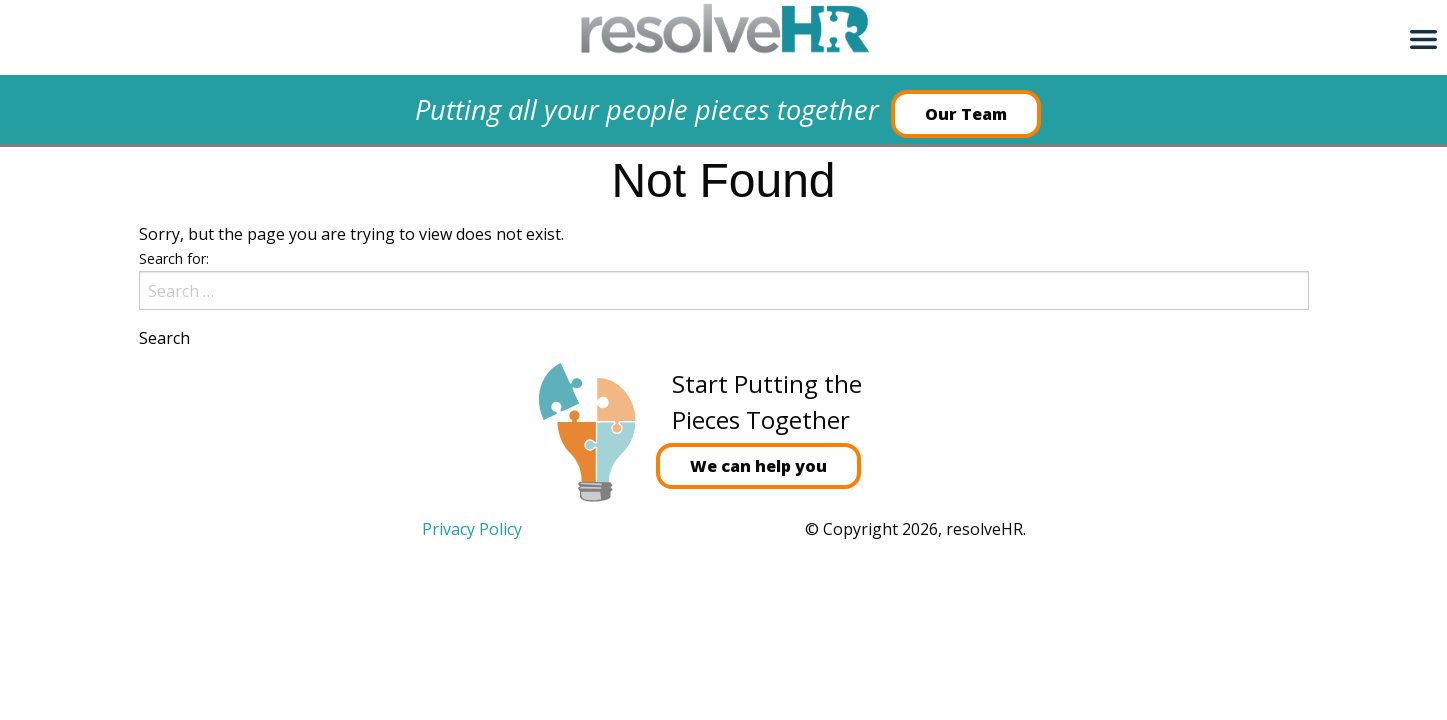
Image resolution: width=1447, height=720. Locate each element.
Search (164, 338)
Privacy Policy (472, 529)
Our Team (966, 114)
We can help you (758, 466)
